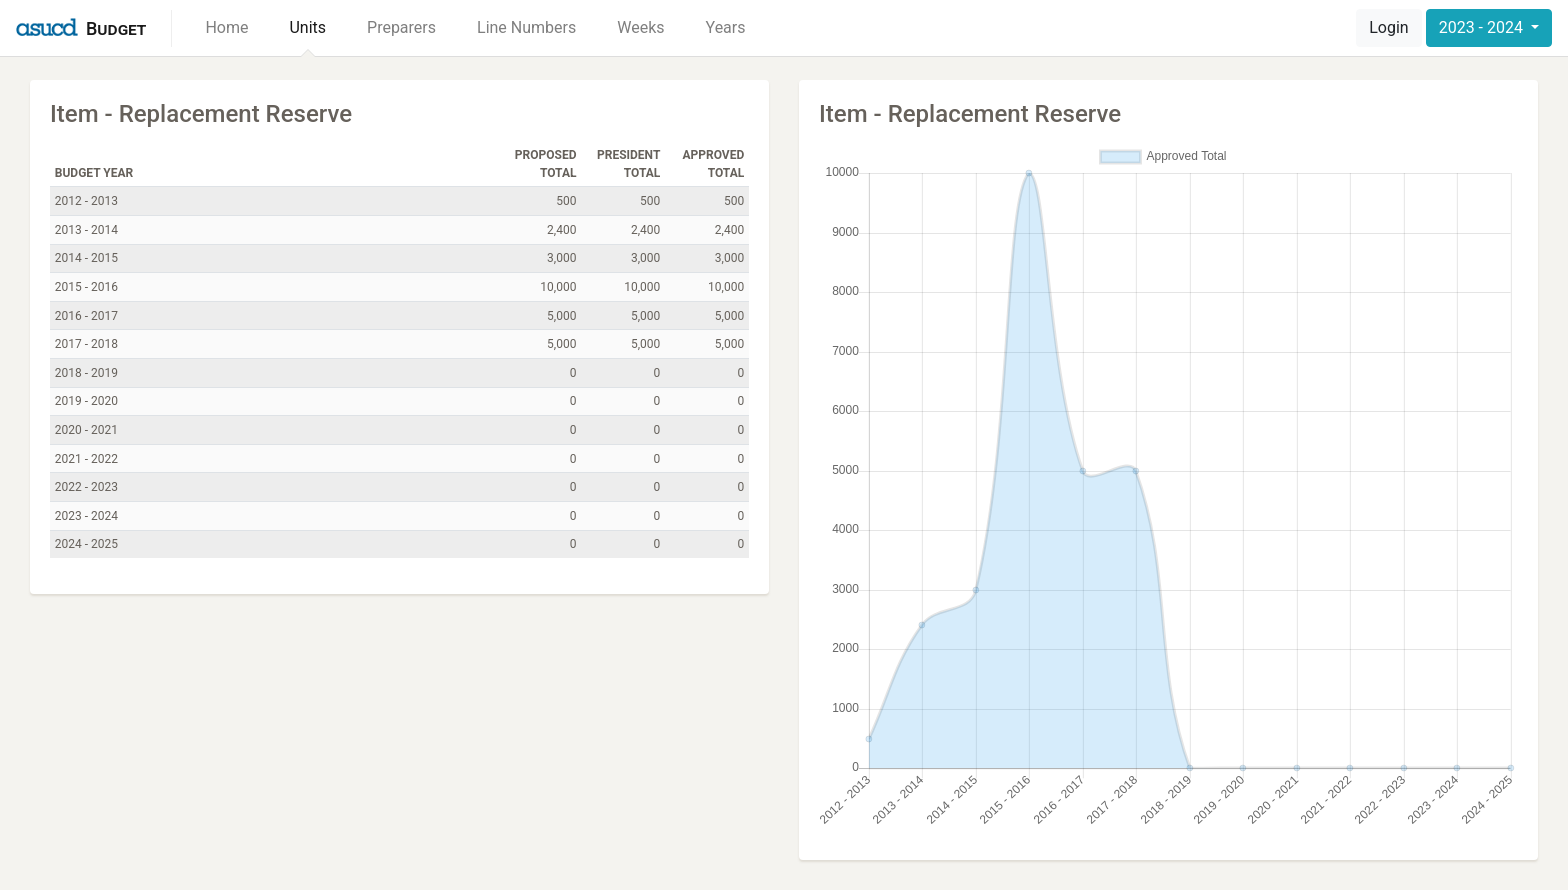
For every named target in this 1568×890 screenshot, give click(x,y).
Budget (116, 28)
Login (1388, 27)
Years (726, 27)
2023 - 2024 (1483, 27)
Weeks (640, 27)
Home (226, 27)
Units (307, 27)
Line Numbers (526, 27)
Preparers (401, 27)
